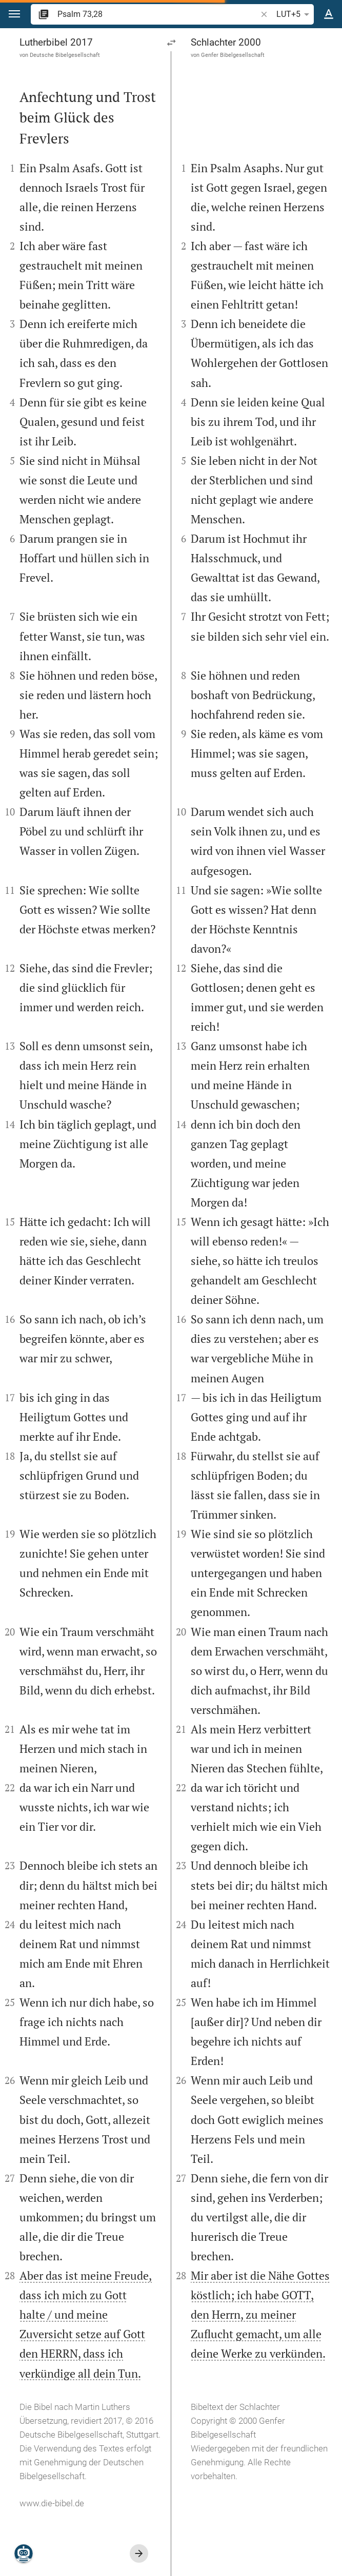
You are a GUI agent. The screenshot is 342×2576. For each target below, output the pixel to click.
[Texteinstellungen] (328, 14)
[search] (157, 14)
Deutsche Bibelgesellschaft (65, 54)
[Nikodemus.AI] (23, 2553)
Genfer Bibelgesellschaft (233, 54)
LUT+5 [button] (294, 14)
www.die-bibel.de (51, 2503)
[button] (14, 14)
